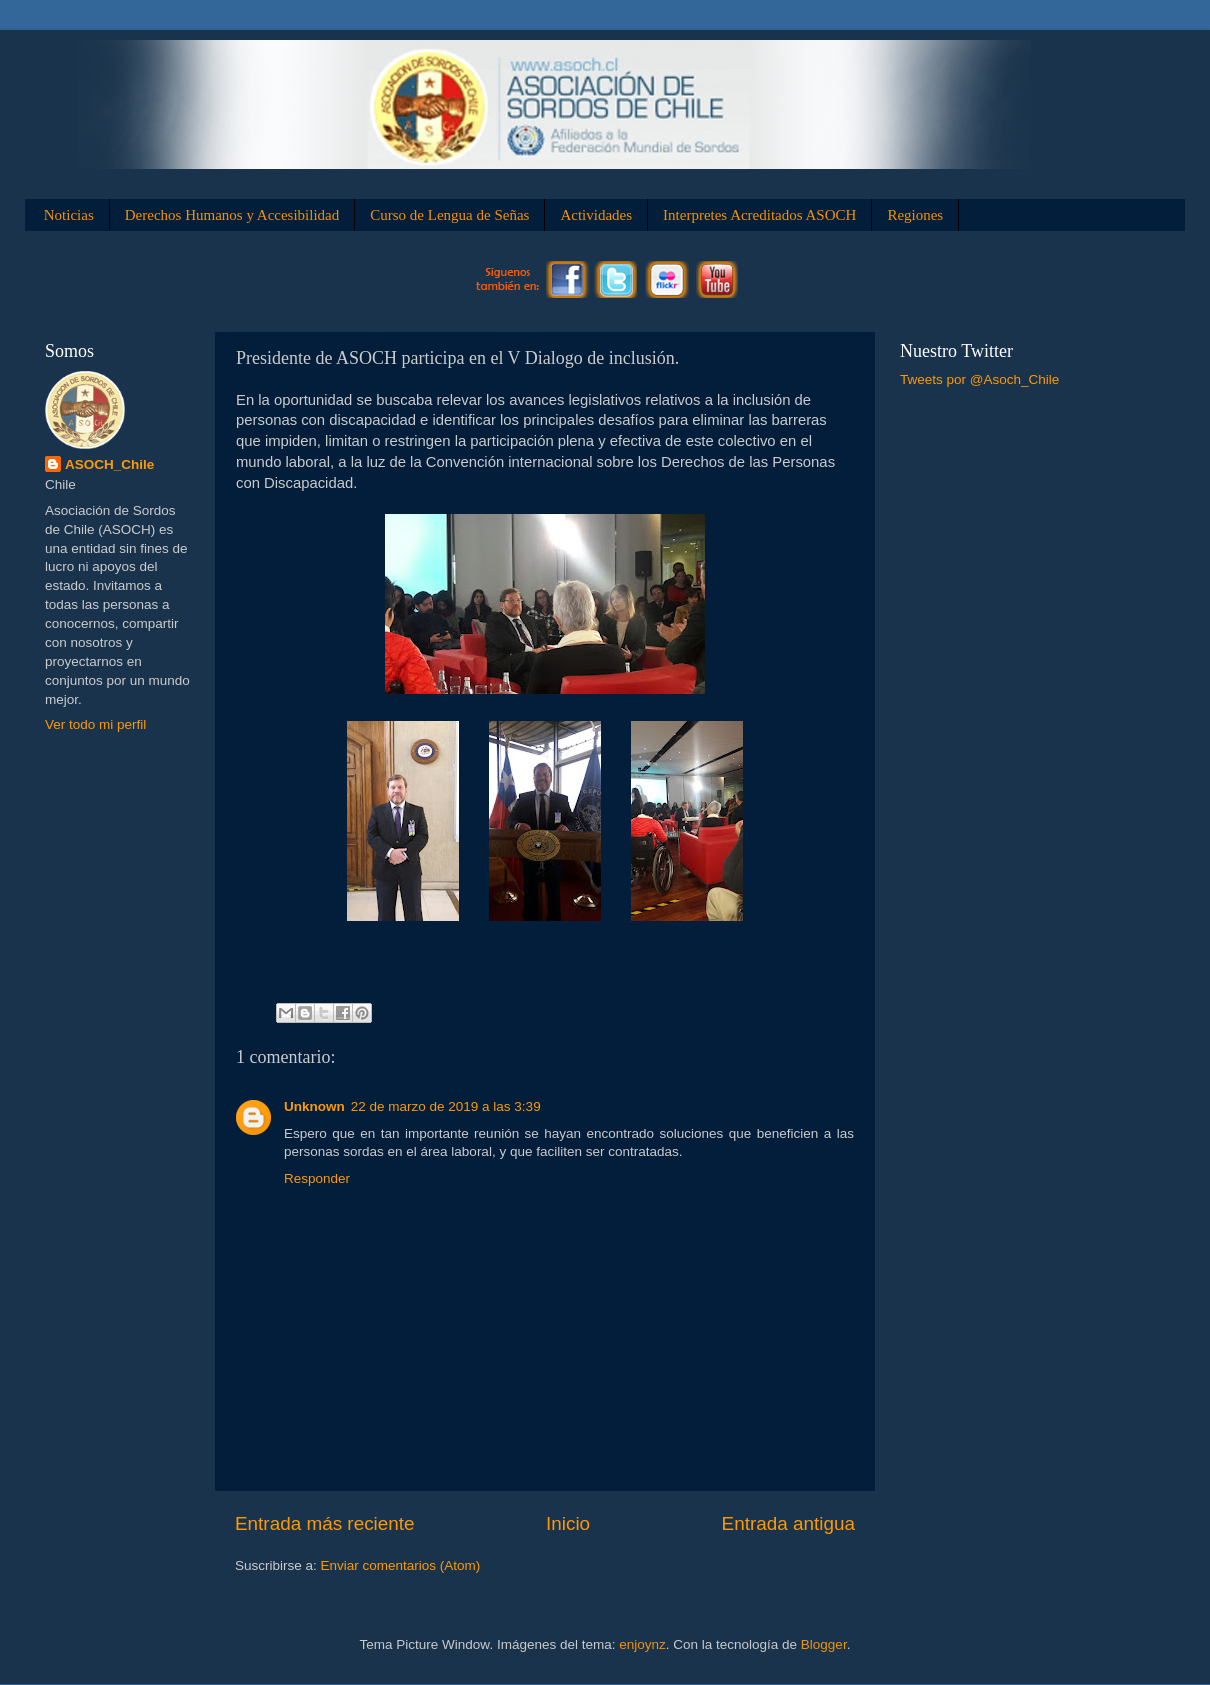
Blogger (824, 1644)
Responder (317, 1178)
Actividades (596, 215)
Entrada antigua (788, 1523)
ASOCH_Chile (109, 464)
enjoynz (642, 1644)
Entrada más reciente (325, 1523)
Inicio (568, 1523)
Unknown (314, 1106)
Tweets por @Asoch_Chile (979, 379)
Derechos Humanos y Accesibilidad (232, 215)
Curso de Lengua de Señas (449, 215)
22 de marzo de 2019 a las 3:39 (446, 1106)
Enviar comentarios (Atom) (401, 1565)
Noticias (69, 215)
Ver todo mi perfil (95, 724)
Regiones (915, 215)
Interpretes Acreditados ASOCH (759, 215)
